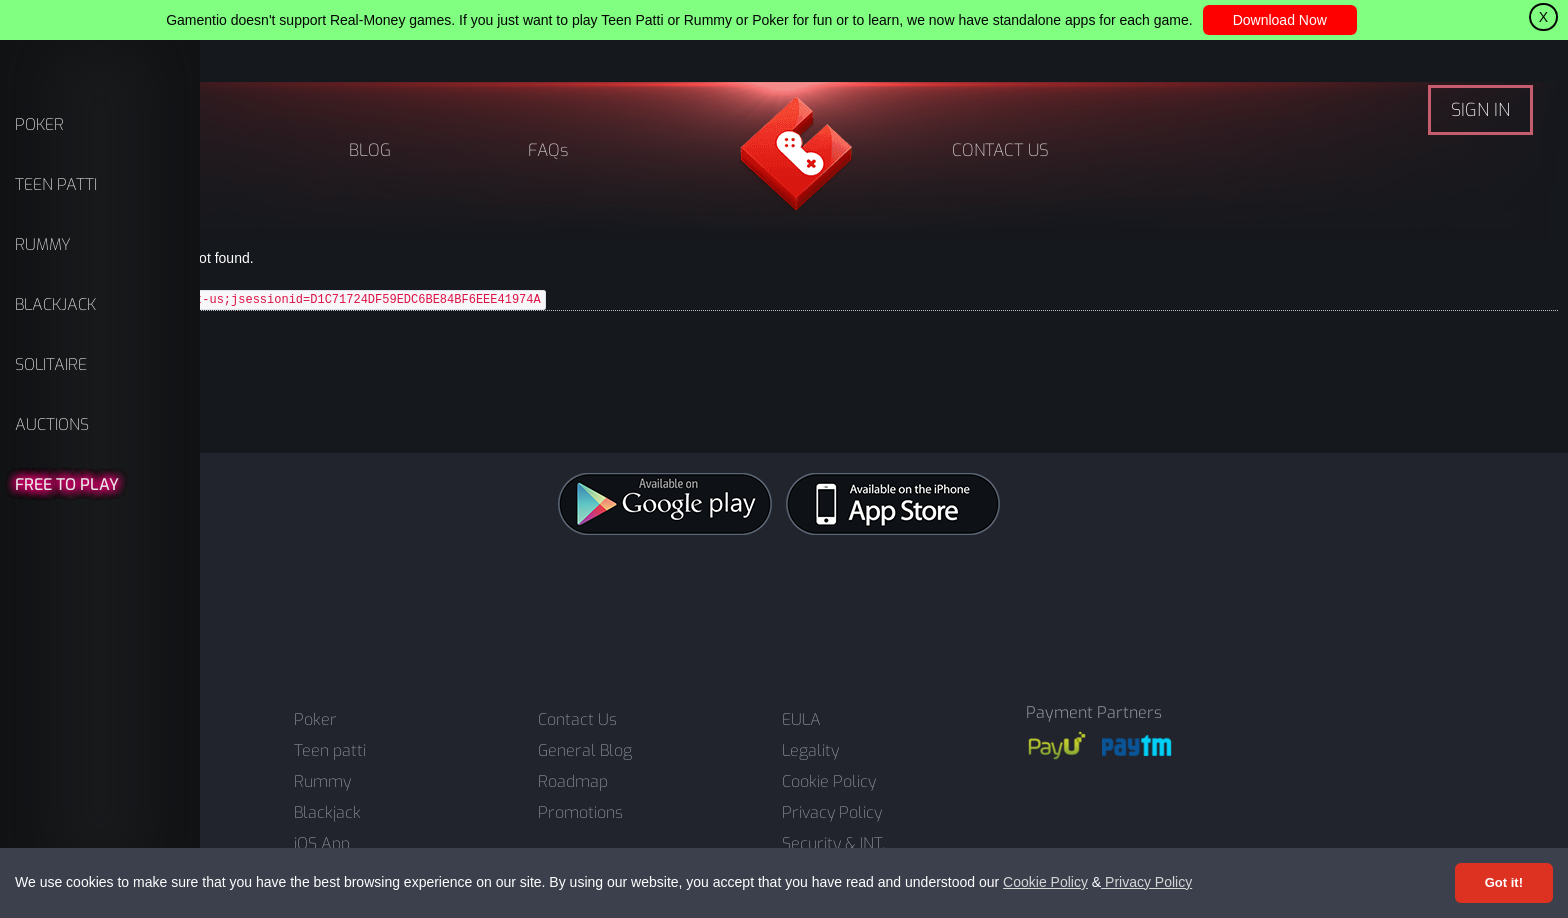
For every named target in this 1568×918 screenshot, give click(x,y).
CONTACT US (1000, 150)
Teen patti (330, 751)
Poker (315, 720)
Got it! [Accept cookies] (1504, 882)
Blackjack (327, 813)
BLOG (370, 150)
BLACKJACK (55, 304)
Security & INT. (833, 844)
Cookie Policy (1045, 882)
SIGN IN (1480, 110)
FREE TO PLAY (67, 484)
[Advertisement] (784, 610)
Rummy (322, 782)
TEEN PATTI (56, 184)
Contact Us (577, 720)
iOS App (322, 844)
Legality (810, 751)
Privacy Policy (1146, 882)
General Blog (585, 751)
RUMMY (43, 244)
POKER (39, 124)
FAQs (548, 150)
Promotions (580, 813)
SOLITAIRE (51, 364)
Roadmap (573, 782)
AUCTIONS (52, 424)
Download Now (1280, 20)
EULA (801, 720)
